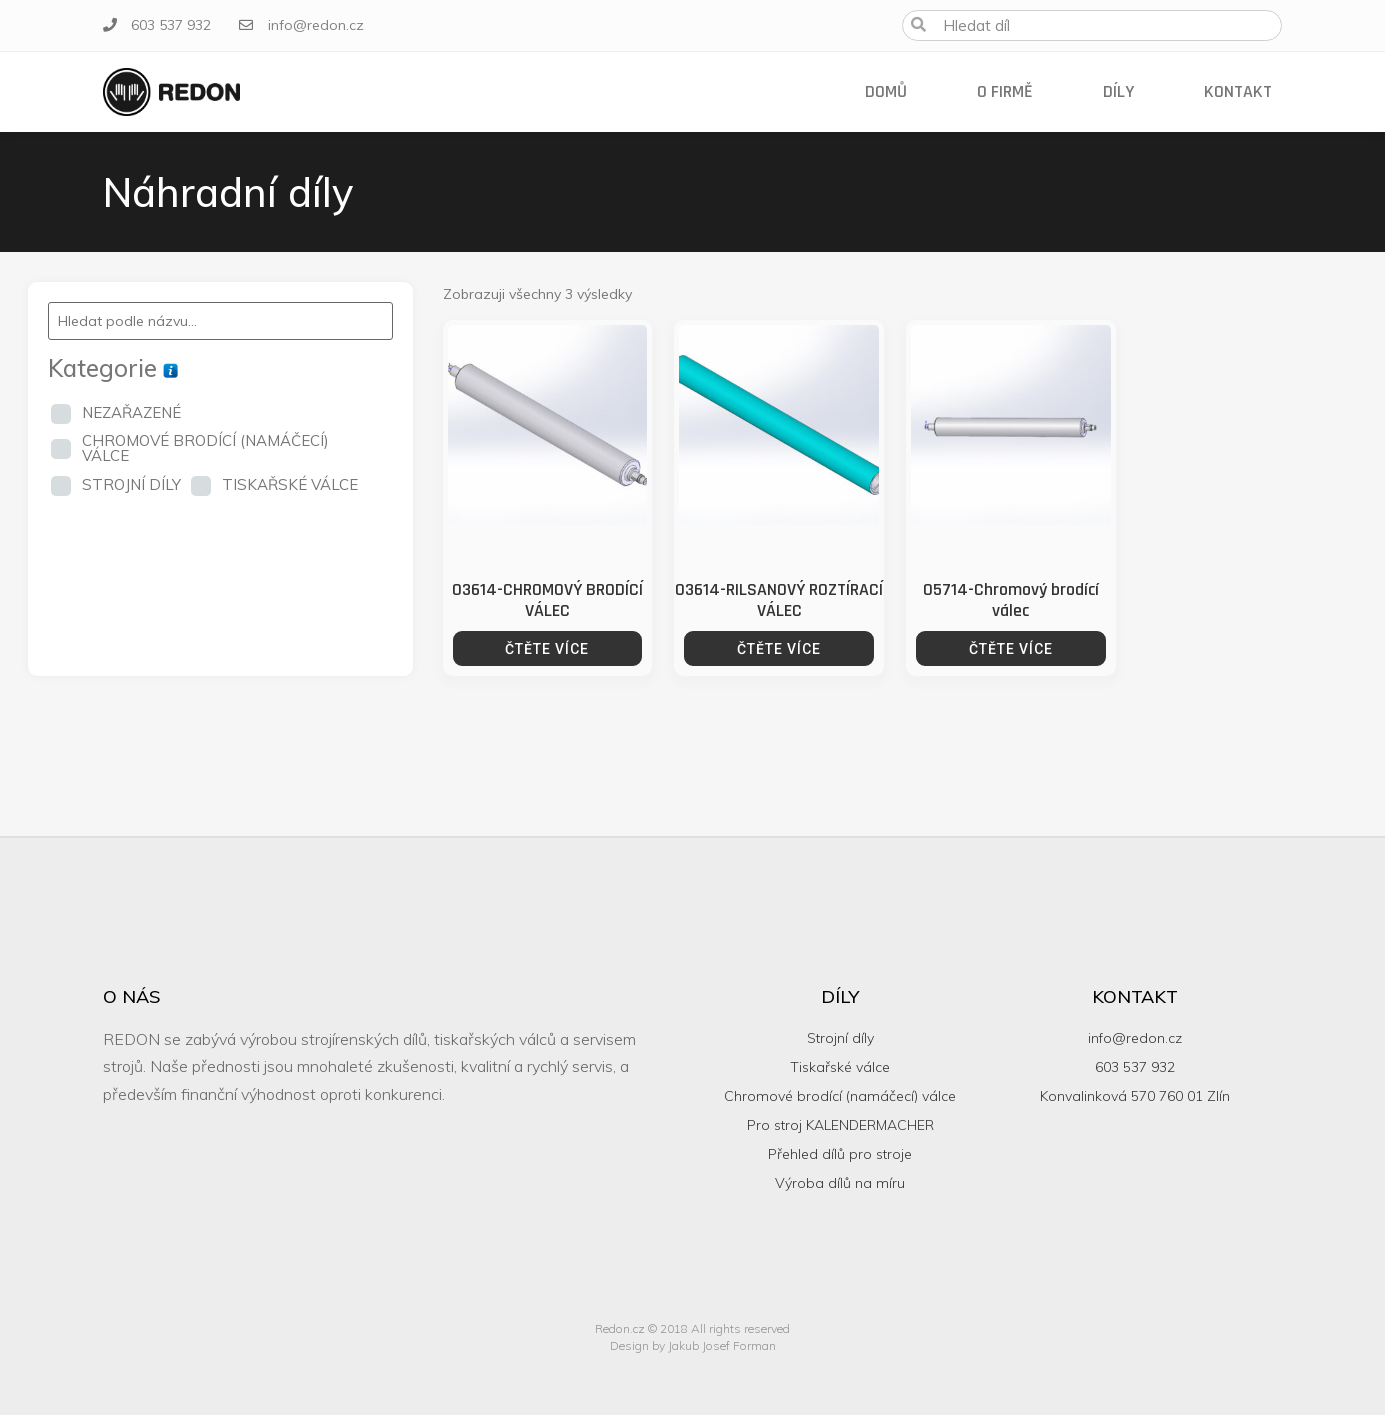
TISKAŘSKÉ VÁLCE (290, 484)
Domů (886, 91)
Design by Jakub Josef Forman (693, 1345)
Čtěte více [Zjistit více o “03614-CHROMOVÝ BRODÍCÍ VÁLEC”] (547, 649)
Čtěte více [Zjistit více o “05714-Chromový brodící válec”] (1011, 649)
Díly (1118, 91)
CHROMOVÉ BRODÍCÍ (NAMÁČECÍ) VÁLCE (205, 448)
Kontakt (1238, 91)
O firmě (1005, 91)
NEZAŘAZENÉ (131, 412)
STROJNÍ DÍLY (131, 484)
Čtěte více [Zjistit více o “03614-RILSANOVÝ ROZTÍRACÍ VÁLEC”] (779, 649)
